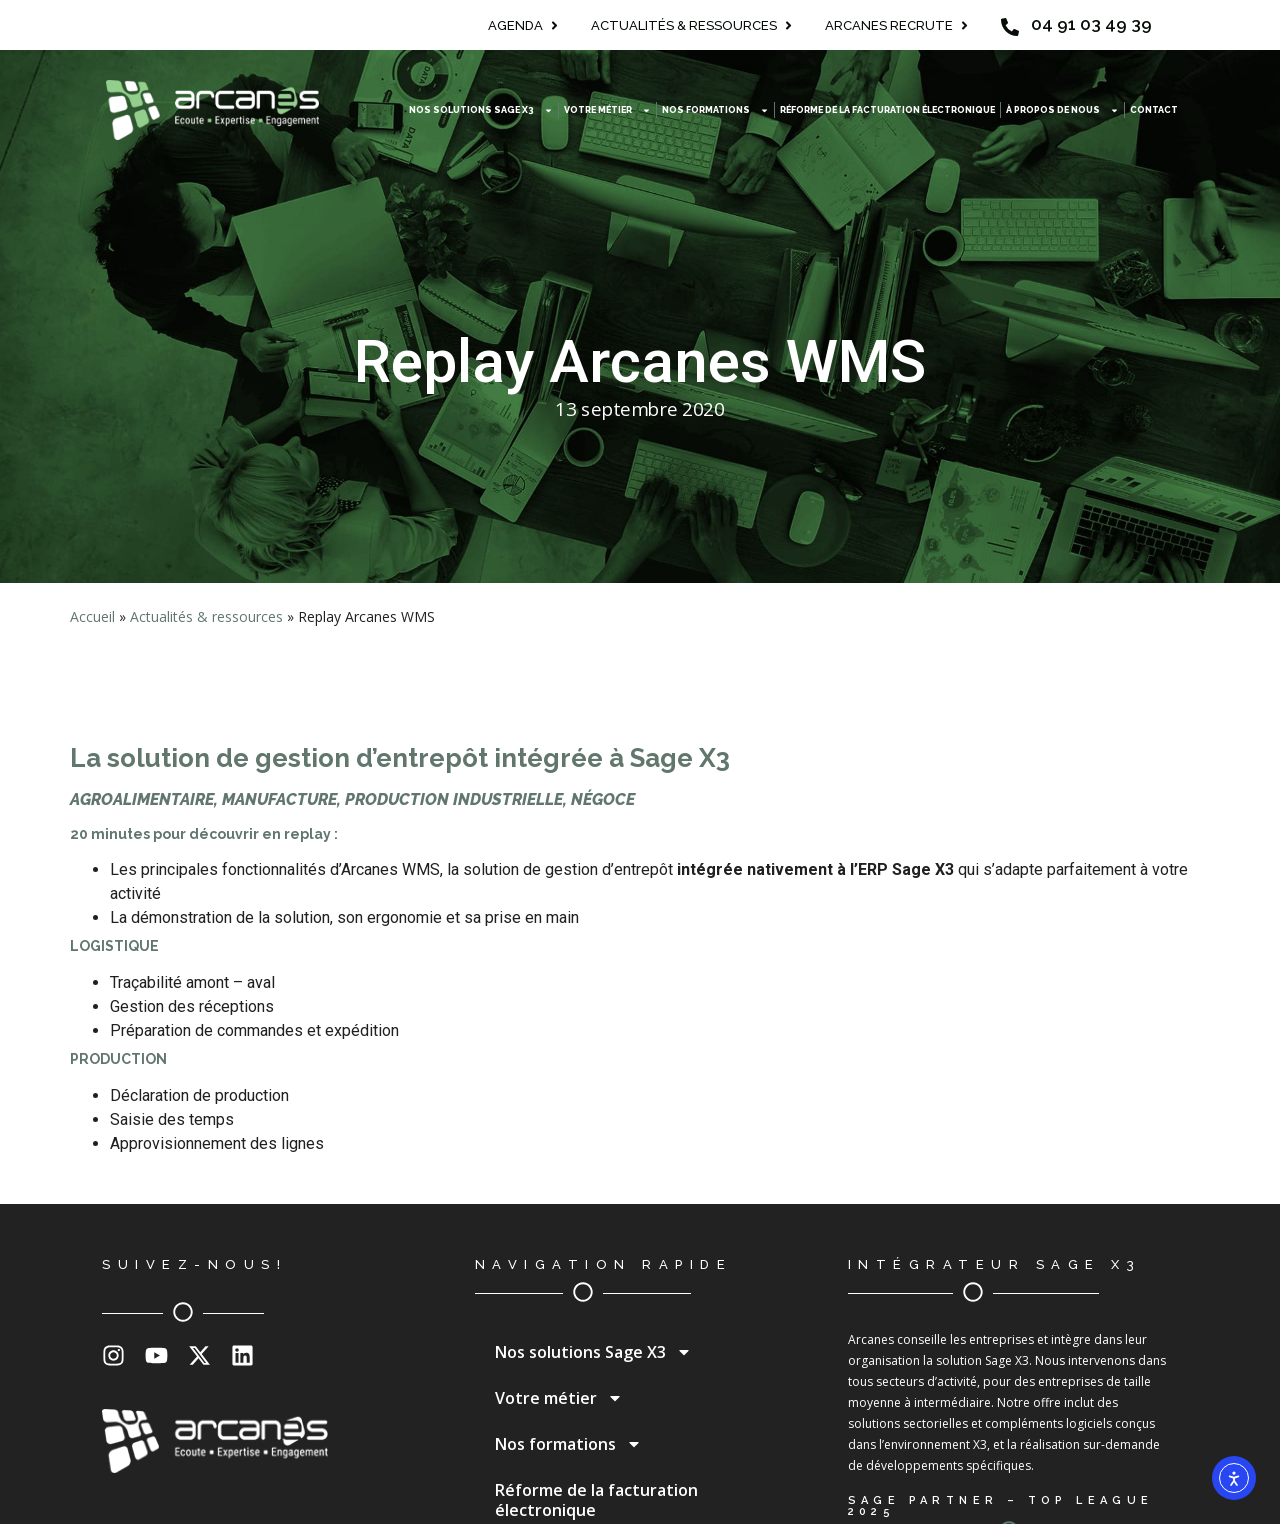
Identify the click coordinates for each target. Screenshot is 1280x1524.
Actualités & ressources (206, 616)
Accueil (92, 616)
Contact (1154, 110)
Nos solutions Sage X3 (481, 110)
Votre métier (607, 110)
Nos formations (715, 110)
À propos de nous (1062, 110)
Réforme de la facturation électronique (887, 110)
